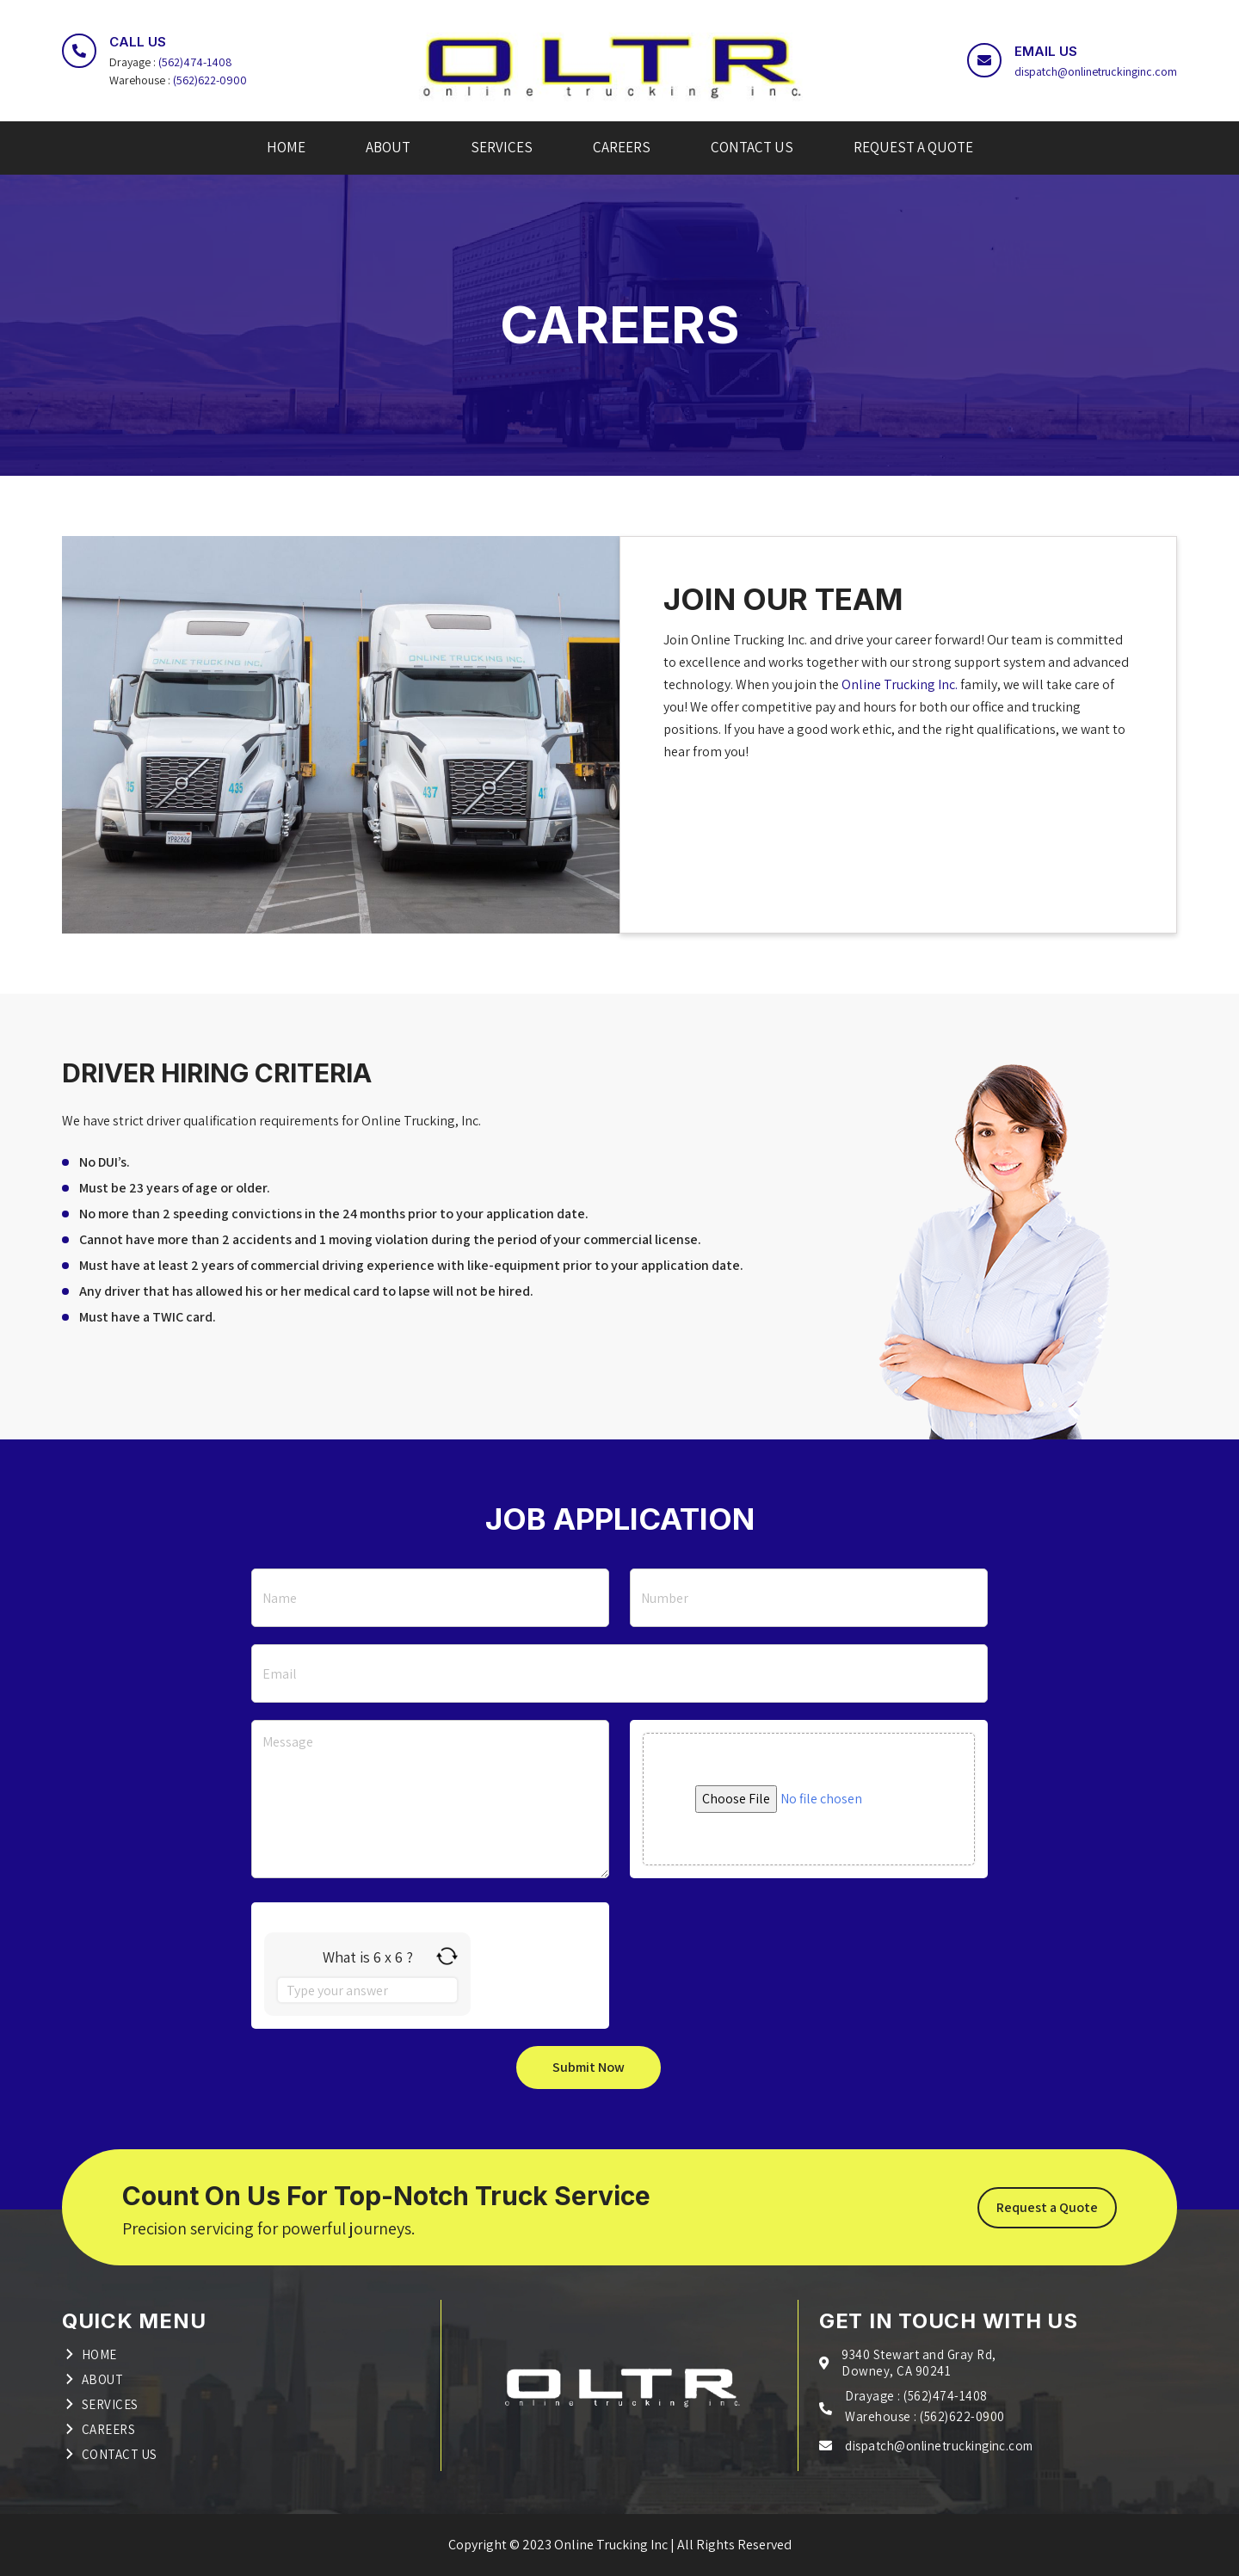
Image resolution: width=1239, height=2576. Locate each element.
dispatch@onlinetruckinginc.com (1095, 71)
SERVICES (502, 147)
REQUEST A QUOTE (913, 147)
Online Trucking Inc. (900, 684)
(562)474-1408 (195, 62)
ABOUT (388, 147)
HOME (286, 147)
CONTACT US (752, 147)
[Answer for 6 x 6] (367, 1990)
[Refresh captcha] (447, 1956)
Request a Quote (1047, 2207)
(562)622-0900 (211, 80)
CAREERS (621, 147)
